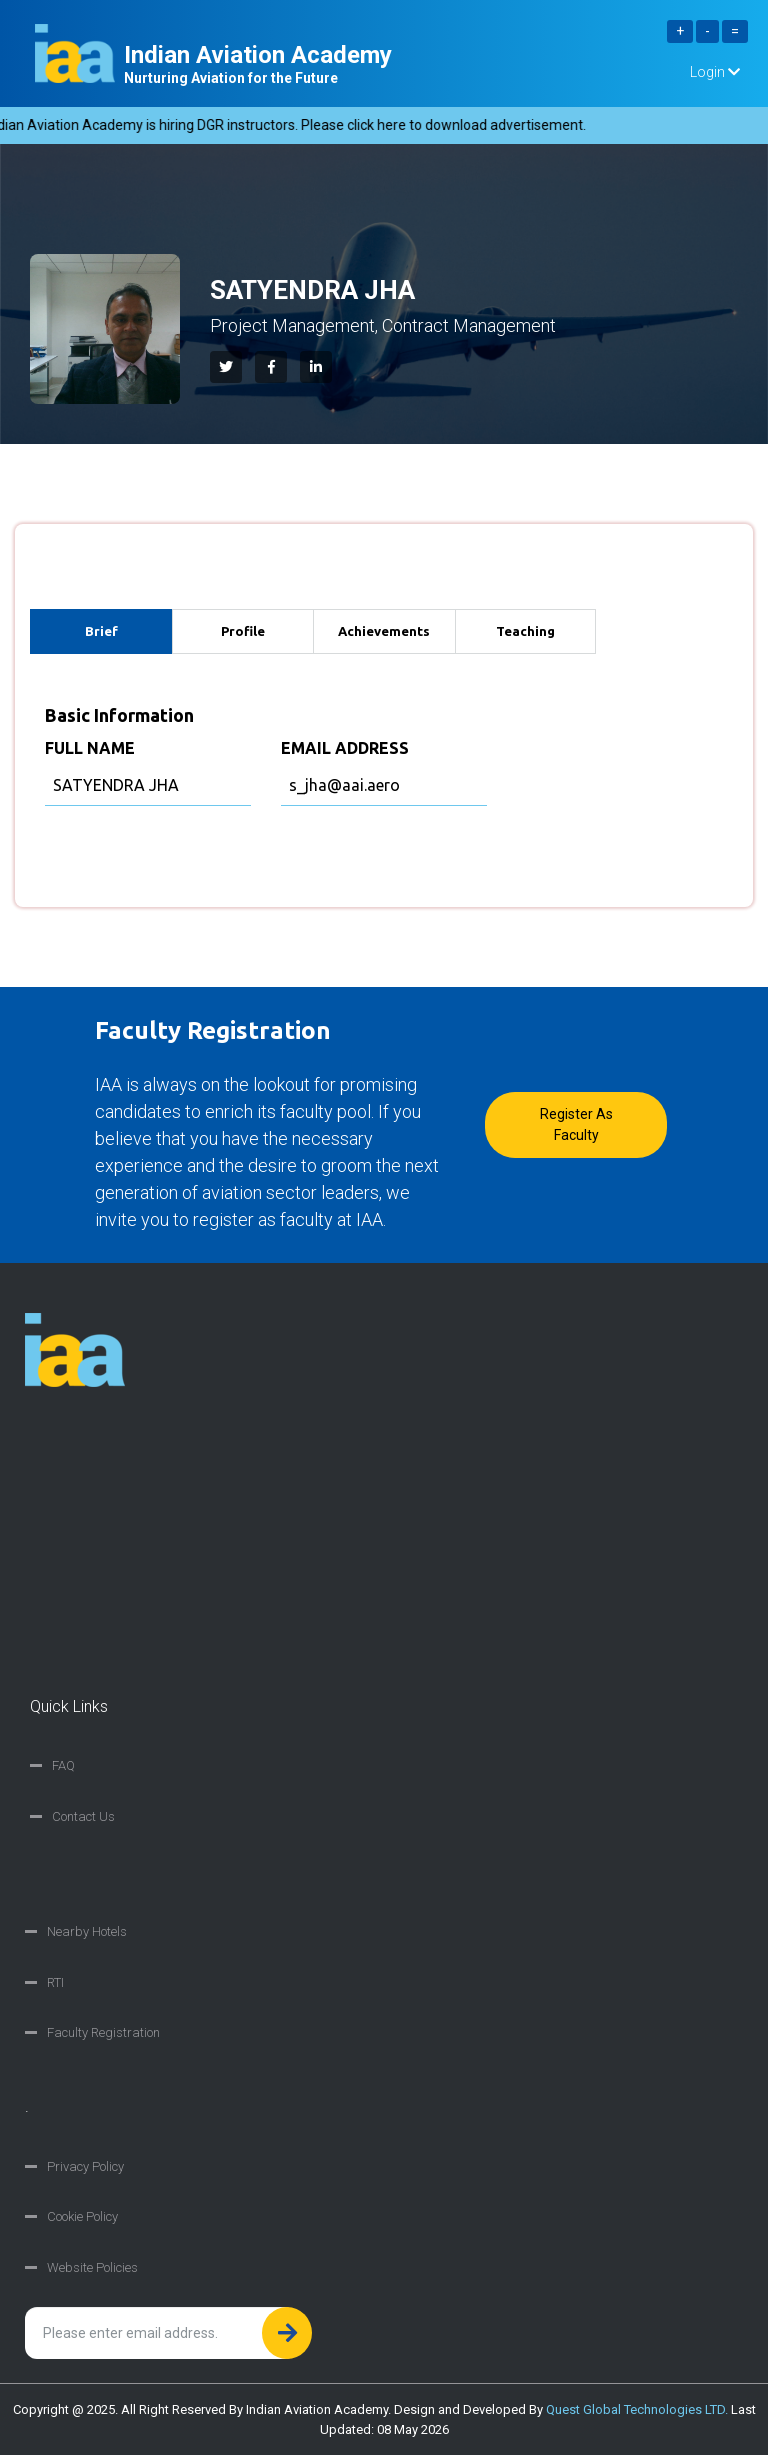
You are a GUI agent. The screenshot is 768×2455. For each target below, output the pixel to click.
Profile (243, 631)
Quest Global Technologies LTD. (637, 2409)
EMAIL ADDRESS (345, 748)
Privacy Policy (85, 2166)
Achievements (384, 631)
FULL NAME (90, 748)
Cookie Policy (82, 2216)
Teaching (525, 631)
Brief (101, 631)
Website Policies (92, 2267)
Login (715, 72)
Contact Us (83, 1816)
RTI (55, 1982)
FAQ (63, 1765)
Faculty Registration (103, 2032)
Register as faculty (576, 1124)
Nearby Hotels (87, 1931)
